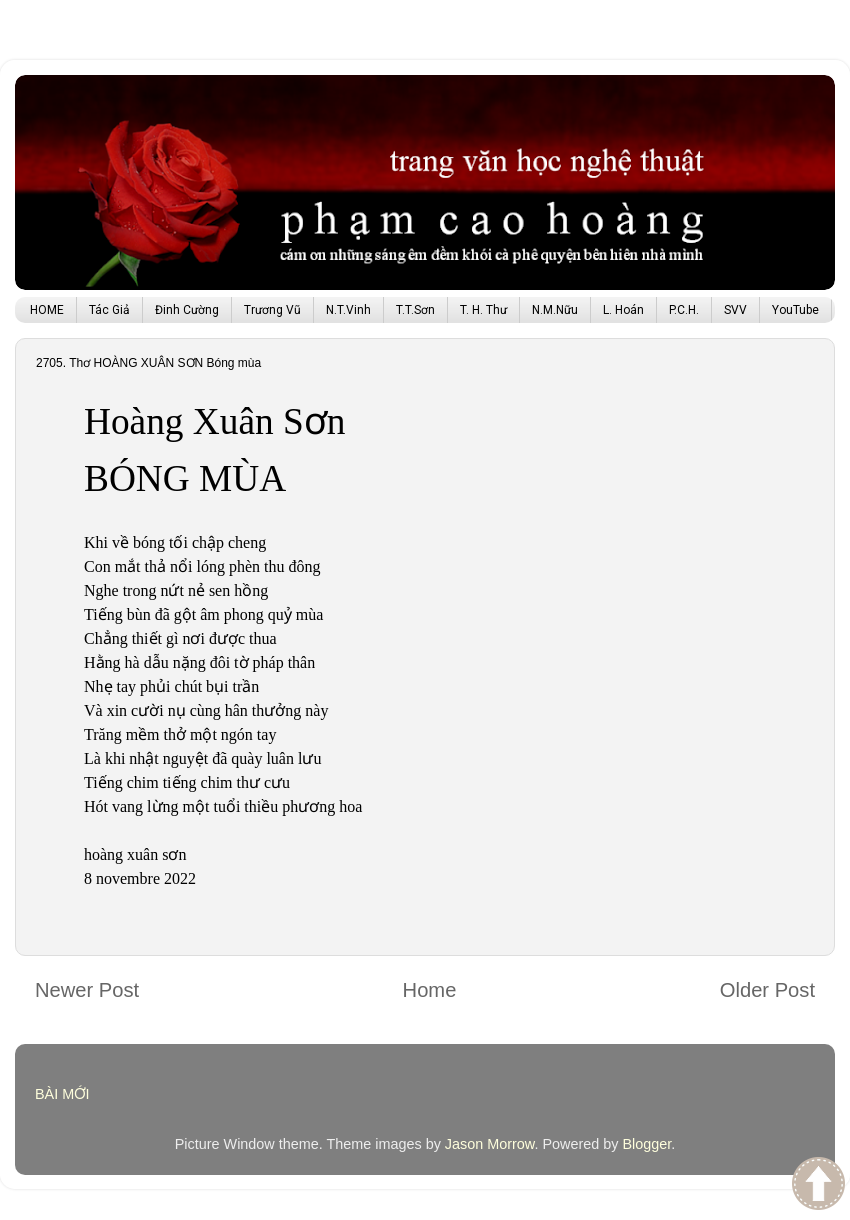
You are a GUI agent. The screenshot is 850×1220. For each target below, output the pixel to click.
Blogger (646, 1144)
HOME (47, 310)
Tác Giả (109, 310)
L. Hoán (623, 310)
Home (430, 990)
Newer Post (87, 990)
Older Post (767, 990)
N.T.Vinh (348, 310)
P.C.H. (684, 310)
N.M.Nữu (555, 310)
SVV (735, 310)
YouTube (795, 310)
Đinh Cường (187, 310)
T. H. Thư (483, 310)
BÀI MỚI (62, 1094)
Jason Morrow (490, 1144)
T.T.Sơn (415, 310)
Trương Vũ (272, 310)
